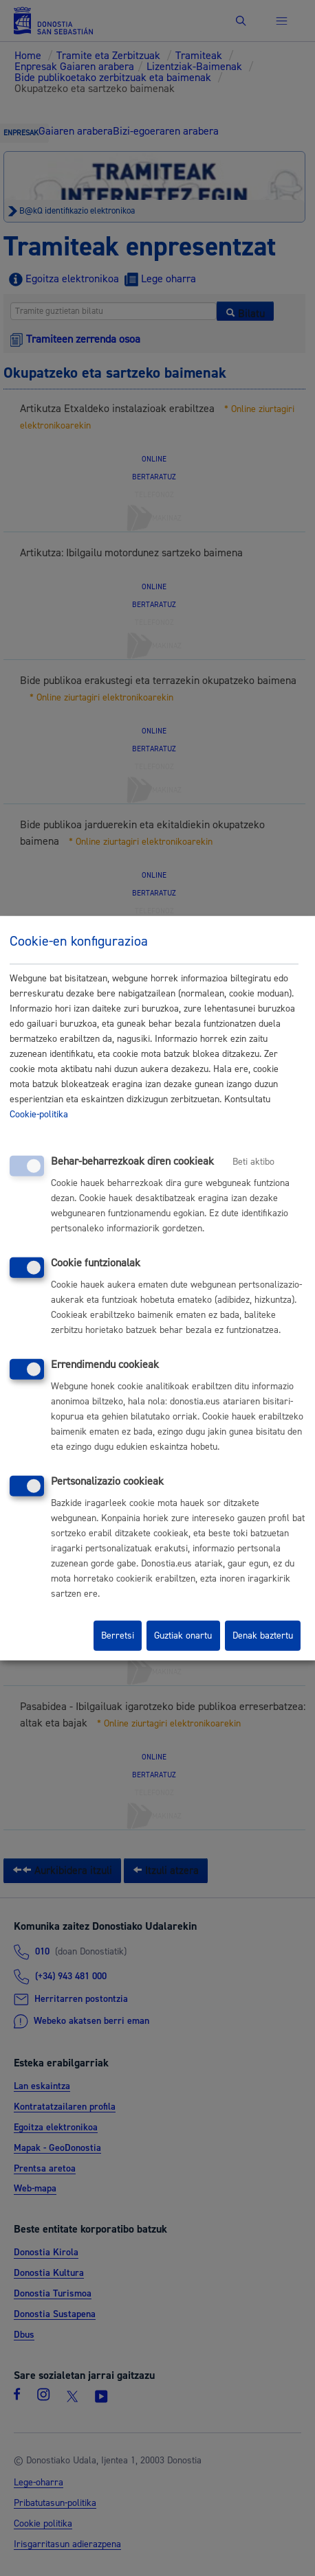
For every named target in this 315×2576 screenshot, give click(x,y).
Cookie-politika (39, 1114)
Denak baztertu (262, 1636)
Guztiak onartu (183, 1636)
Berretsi (117, 1636)
